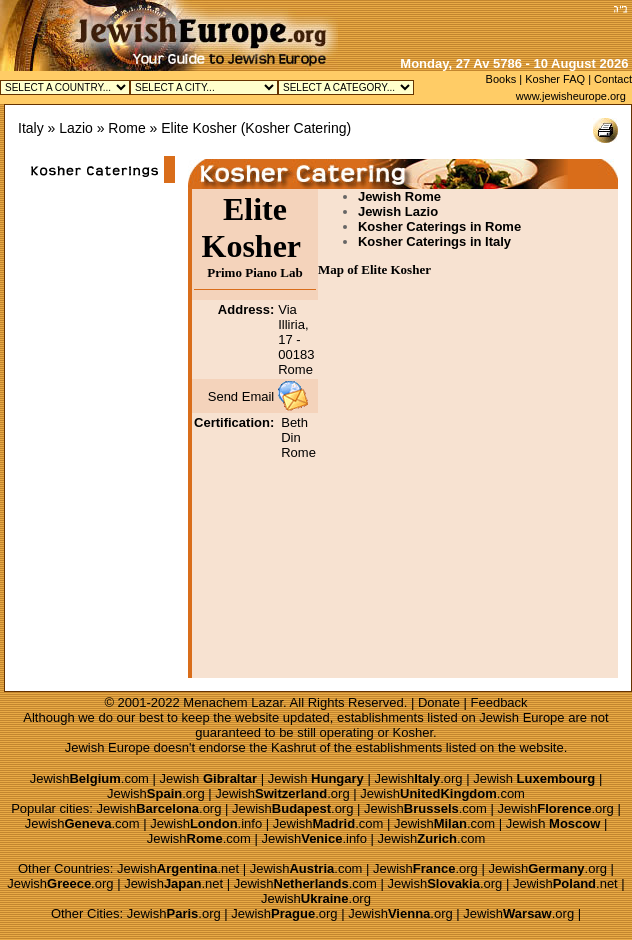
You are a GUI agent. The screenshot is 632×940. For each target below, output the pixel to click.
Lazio (75, 128)
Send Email (241, 396)
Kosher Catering (295, 128)
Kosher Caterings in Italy (434, 241)
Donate (439, 702)
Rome (126, 128)
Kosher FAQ (555, 79)
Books (501, 79)
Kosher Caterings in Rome (439, 226)
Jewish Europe (521, 717)
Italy (31, 128)
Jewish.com (89, 778)
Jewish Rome (399, 196)
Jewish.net (178, 868)
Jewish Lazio (398, 211)
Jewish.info (206, 823)
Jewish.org (418, 778)
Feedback (499, 702)
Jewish (209, 778)
